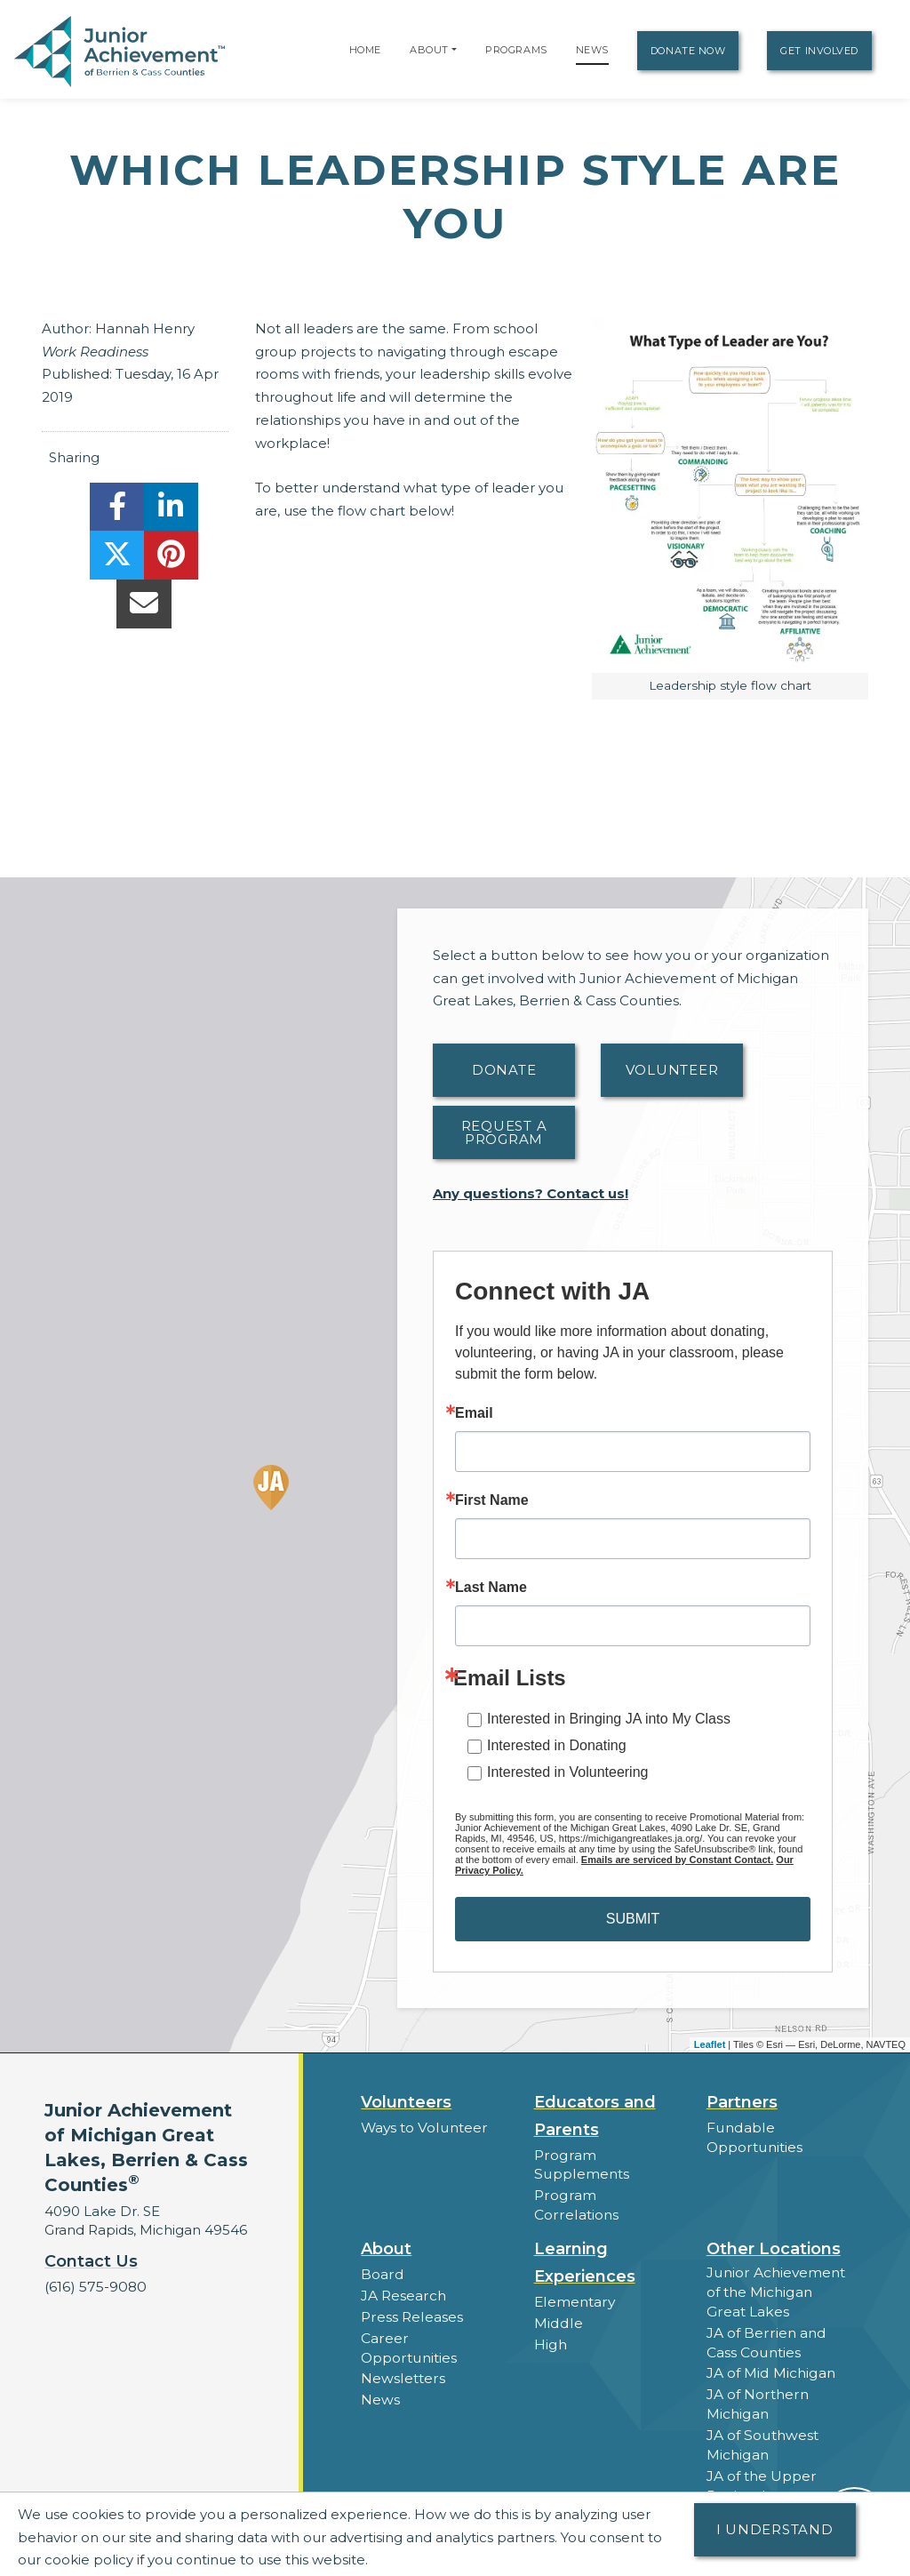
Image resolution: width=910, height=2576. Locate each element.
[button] (454, 50)
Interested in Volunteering (567, 1772)
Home (365, 50)
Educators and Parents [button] (595, 2116)
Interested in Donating (557, 1745)
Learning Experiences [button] (584, 2241)
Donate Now (688, 50)
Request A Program (504, 1132)
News (592, 50)
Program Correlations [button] (606, 2194)
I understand (775, 2529)
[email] (143, 608)
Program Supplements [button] (580, 2164)
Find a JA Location (768, 2484)
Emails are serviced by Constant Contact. (677, 1859)
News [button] (380, 2354)
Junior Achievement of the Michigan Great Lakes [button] (779, 2269)
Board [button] (382, 2252)
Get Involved (819, 50)
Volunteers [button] (406, 2102)
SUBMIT (632, 1918)
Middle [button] (557, 2300)
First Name (492, 1500)
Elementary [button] (573, 2279)
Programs (516, 50)
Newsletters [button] (402, 2333)
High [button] (550, 2320)
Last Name (491, 1587)
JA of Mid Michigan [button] (770, 2347)
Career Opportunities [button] (433, 2313)
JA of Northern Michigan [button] (756, 2377)
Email (474, 1413)
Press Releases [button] (411, 2292)
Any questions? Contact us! (530, 1193)
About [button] (386, 2227)
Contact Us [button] (91, 2261)
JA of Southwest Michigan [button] (761, 2416)
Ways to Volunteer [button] (422, 2127)
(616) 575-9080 (93, 2286)
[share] (117, 511)
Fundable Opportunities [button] (753, 2137)
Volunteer (672, 1069)
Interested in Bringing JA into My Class (608, 1718)
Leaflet (709, 2044)
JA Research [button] (403, 2272)
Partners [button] (742, 2102)
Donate (504, 1069)
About (429, 50)
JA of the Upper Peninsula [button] (761, 2455)
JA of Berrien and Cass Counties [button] (765, 2317)
